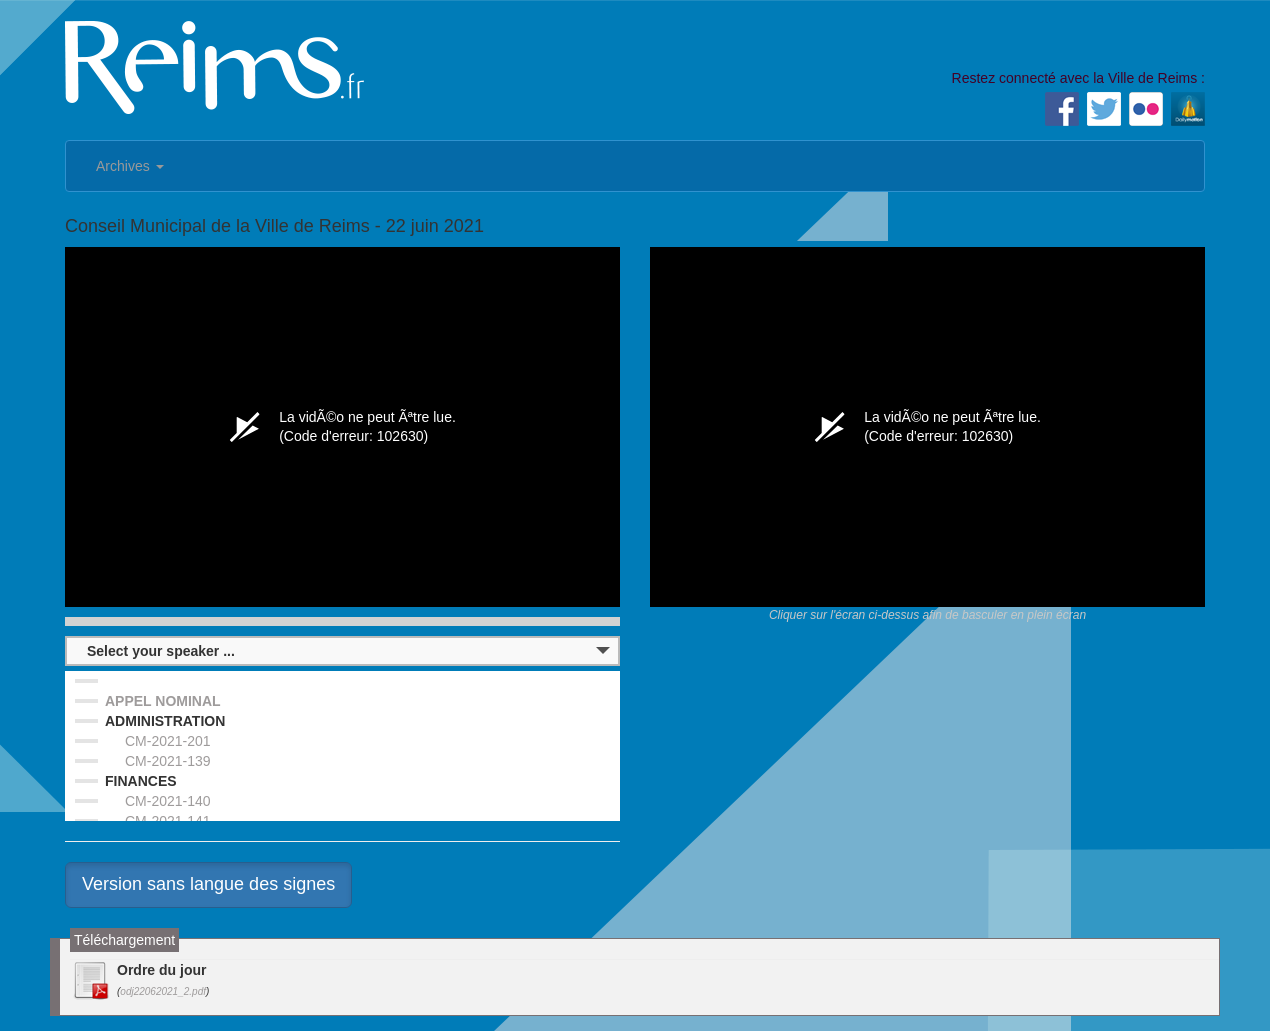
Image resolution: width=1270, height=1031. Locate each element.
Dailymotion (1188, 109)
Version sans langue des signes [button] (208, 884)
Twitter (1104, 109)
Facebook (1062, 109)
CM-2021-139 (168, 761)
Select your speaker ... (161, 651)
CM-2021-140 (168, 801)
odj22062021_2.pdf (163, 991)
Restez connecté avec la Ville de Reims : (1078, 78)
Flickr (1146, 109)
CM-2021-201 (168, 741)
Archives (130, 166)
